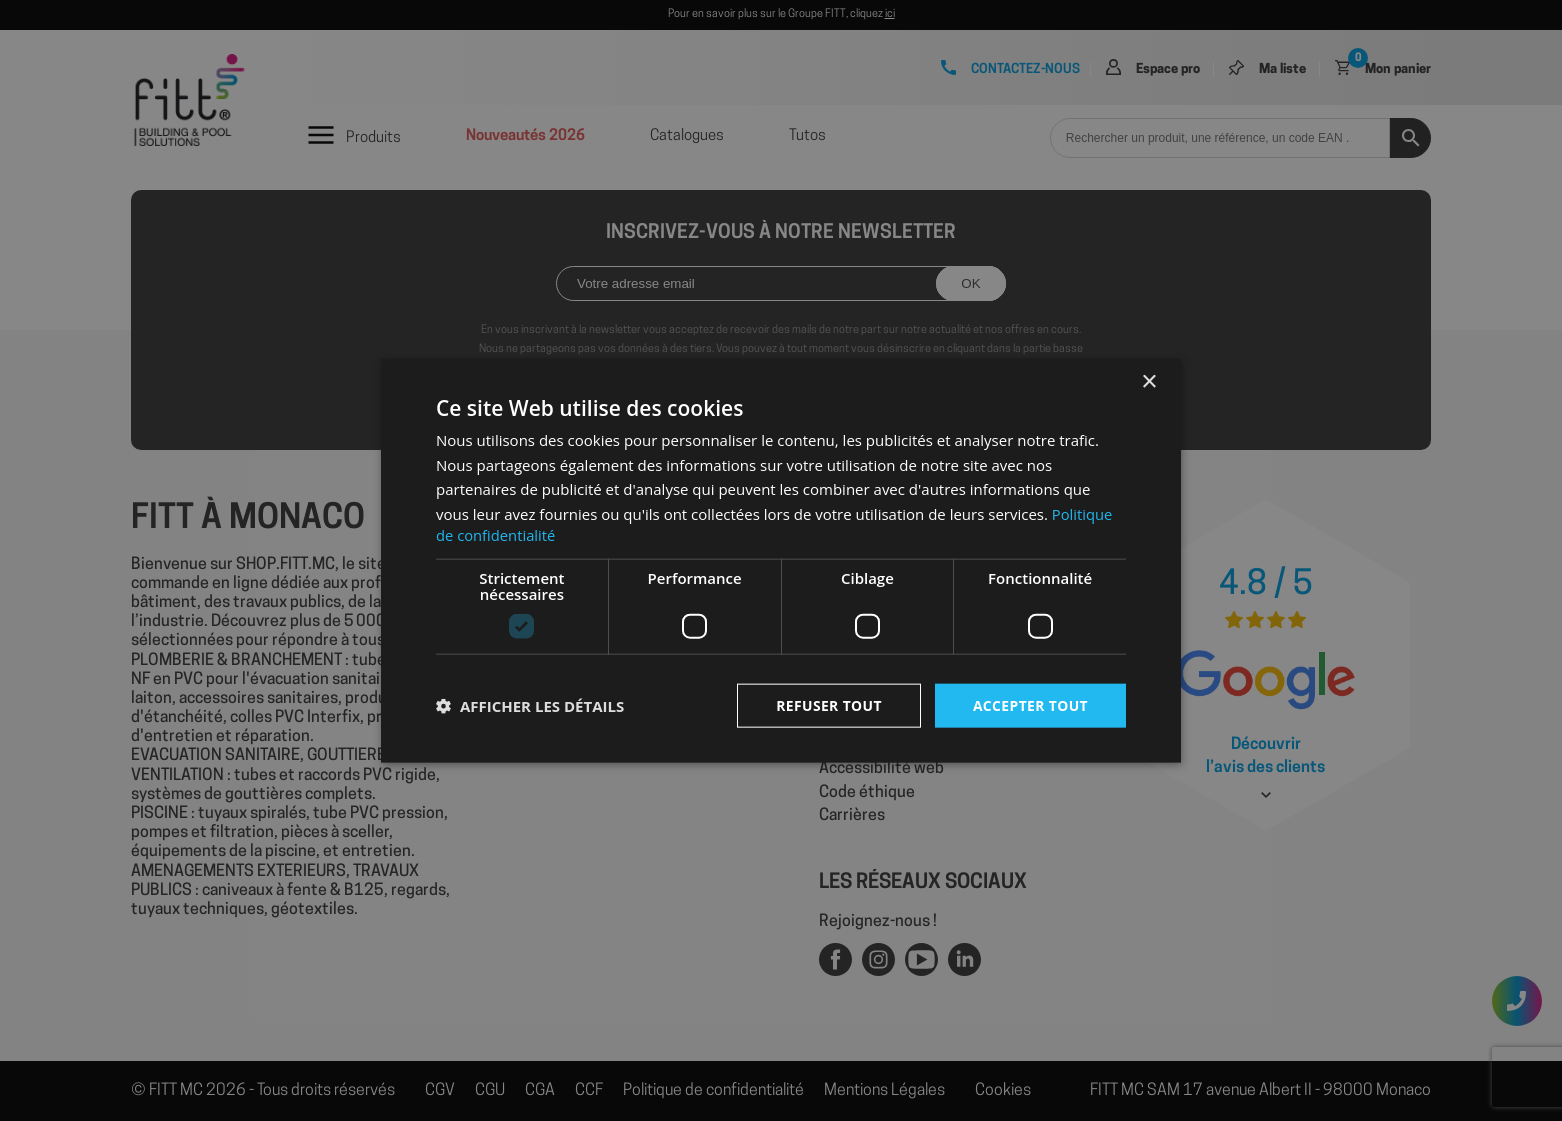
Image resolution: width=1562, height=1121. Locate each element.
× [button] (1148, 381)
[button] (530, 706)
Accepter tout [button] (1030, 704)
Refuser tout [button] (827, 704)
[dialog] (781, 560)
